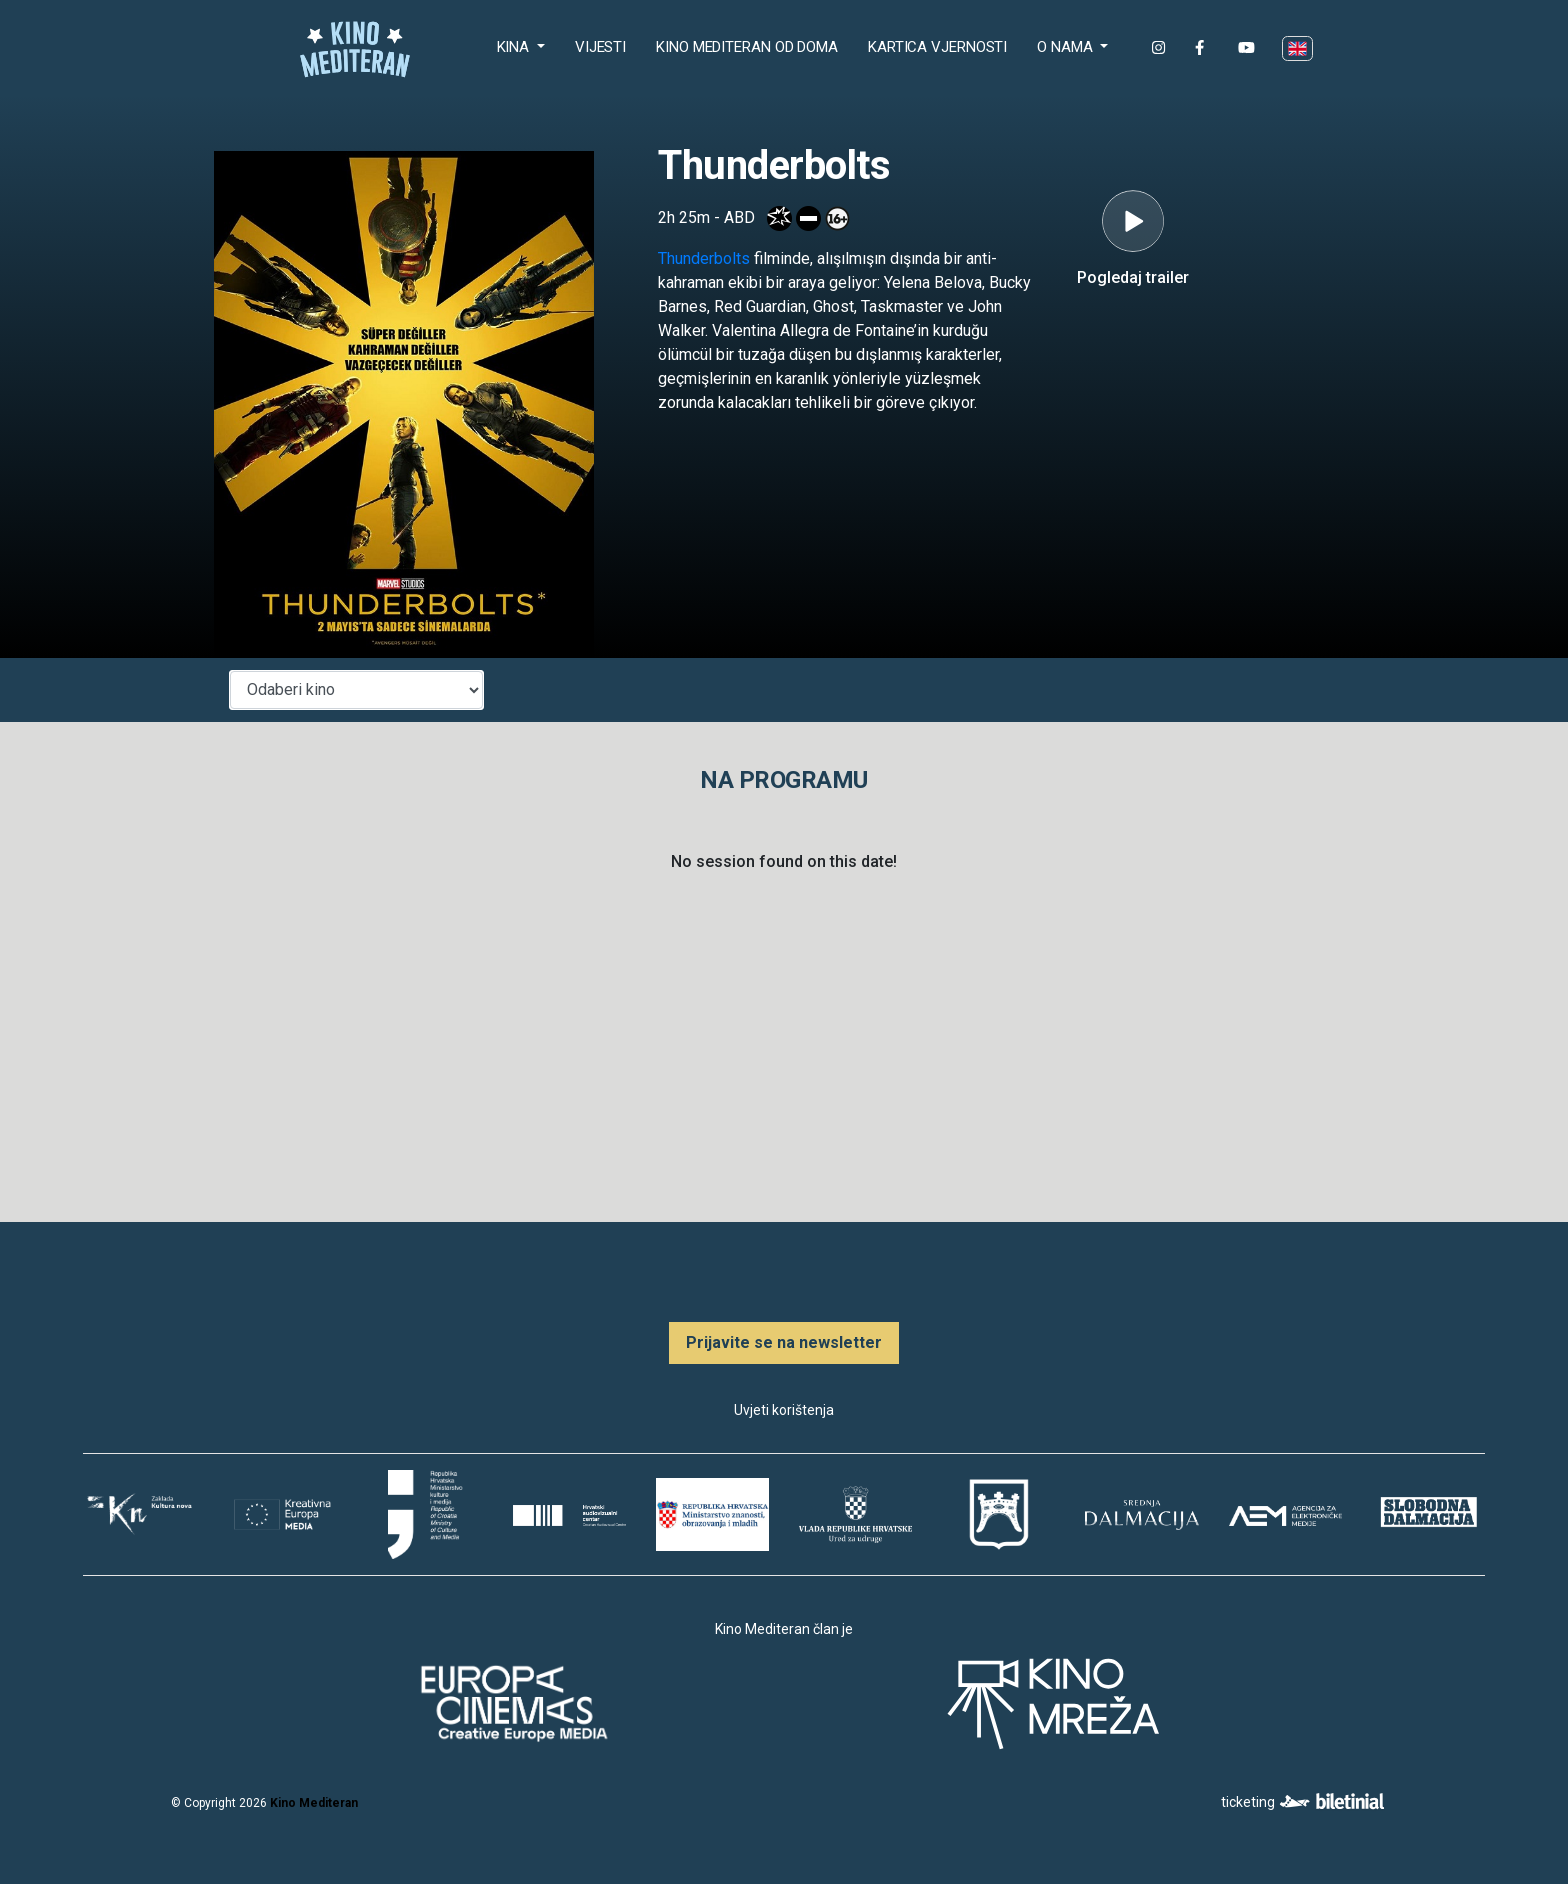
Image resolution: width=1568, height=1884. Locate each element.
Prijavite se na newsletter (784, 1342)
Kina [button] (515, 47)
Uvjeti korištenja (784, 1410)
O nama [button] (1066, 47)
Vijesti (600, 47)
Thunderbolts (704, 258)
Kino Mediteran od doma (751, 45)
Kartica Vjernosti (937, 47)
